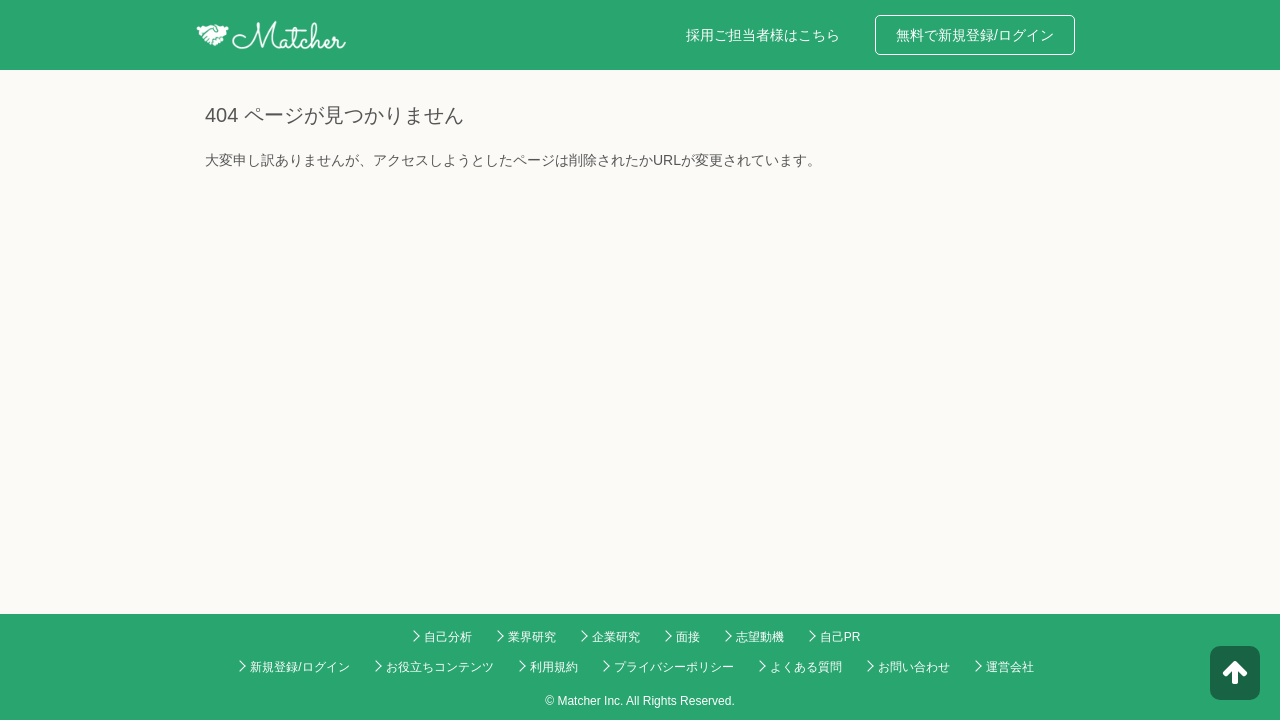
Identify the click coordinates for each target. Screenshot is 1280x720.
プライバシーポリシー (674, 667)
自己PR (840, 637)
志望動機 (760, 637)
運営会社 (1010, 667)
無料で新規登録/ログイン (975, 35)
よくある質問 (806, 667)
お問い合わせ (914, 667)
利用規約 (554, 667)
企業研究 (616, 637)
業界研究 (532, 637)
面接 (688, 637)
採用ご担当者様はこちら (763, 35)
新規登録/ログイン (299, 667)
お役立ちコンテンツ (440, 667)
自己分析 (448, 637)
